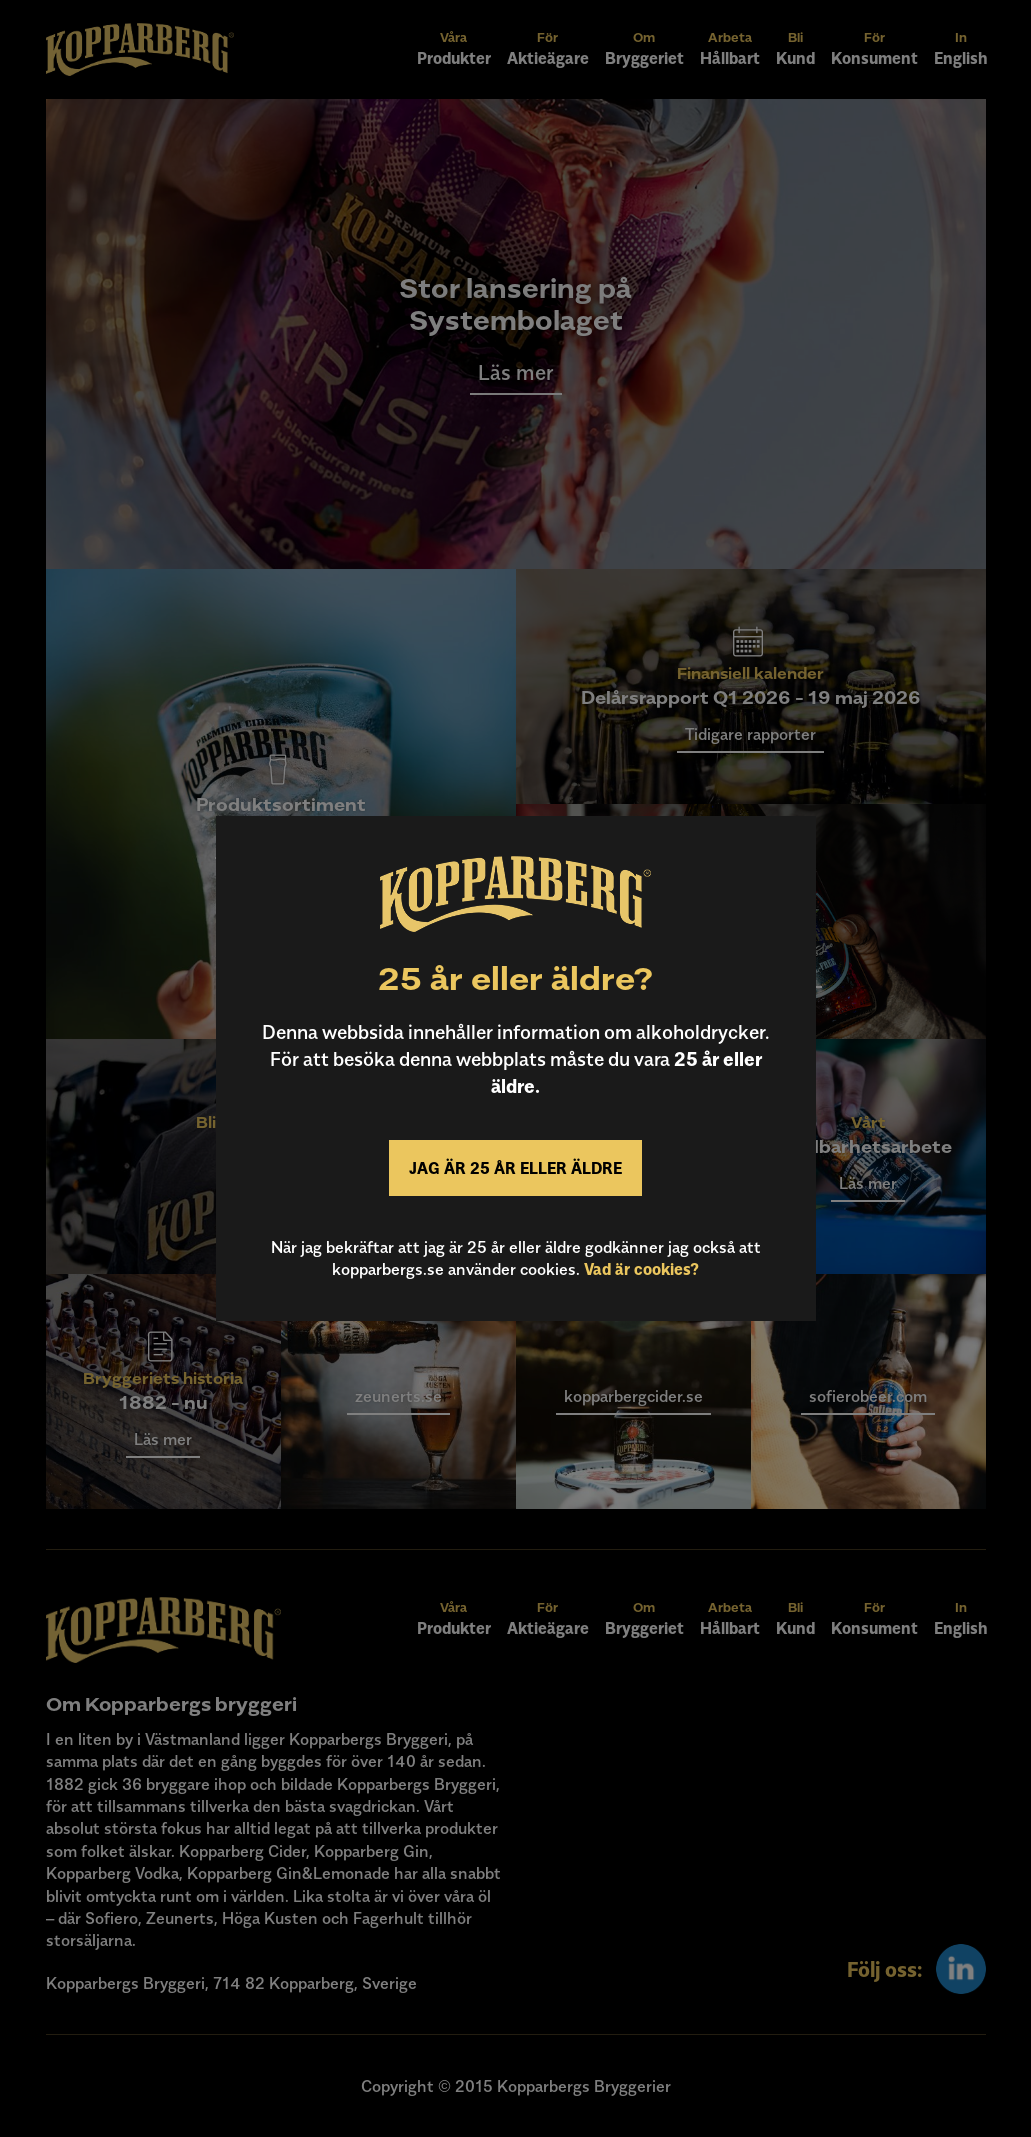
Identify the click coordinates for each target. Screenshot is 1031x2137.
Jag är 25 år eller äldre (515, 1168)
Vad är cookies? (641, 1269)
